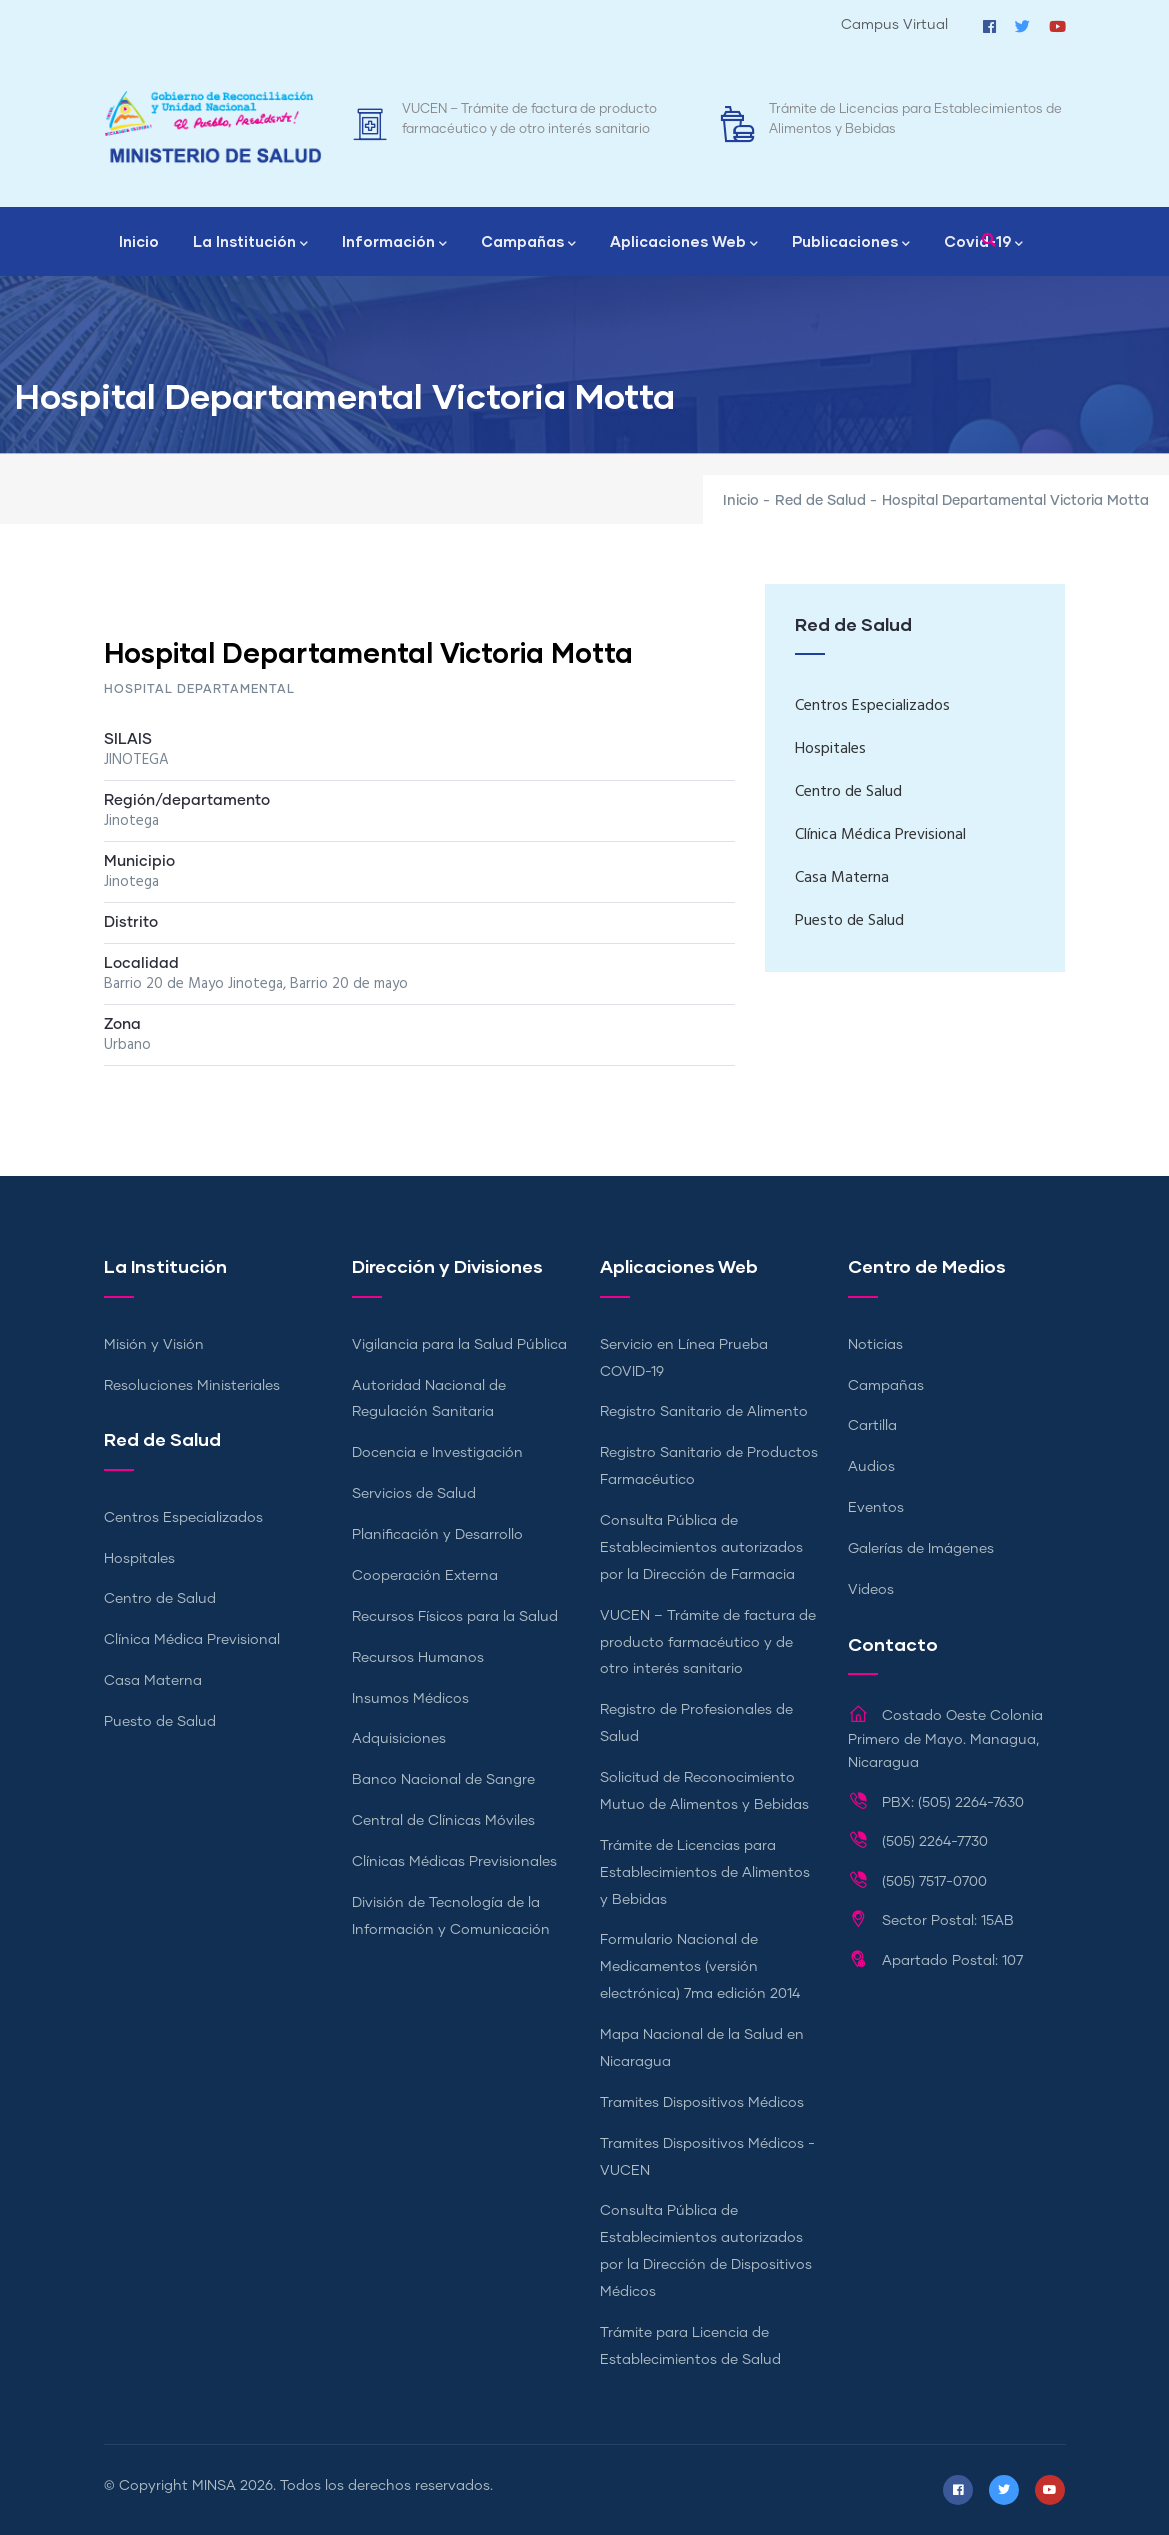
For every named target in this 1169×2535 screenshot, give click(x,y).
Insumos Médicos (410, 1699)
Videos (871, 1590)
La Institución (250, 243)
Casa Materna (842, 878)
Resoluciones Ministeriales (192, 1386)
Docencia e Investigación (437, 1453)
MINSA (214, 2486)
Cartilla (872, 1426)
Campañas (528, 243)
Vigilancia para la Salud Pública (459, 1345)
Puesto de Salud (849, 921)
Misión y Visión (154, 1345)
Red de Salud (820, 501)
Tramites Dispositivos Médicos (702, 2103)
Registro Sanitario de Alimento (704, 1412)
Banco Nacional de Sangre (443, 1780)
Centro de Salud (848, 792)
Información (394, 243)
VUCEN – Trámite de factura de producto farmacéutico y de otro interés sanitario (708, 1643)
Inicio (139, 241)
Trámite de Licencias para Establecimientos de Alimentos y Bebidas (705, 1873)
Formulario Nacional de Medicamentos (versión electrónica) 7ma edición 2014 (700, 1967)
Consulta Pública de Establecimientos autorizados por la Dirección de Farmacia (701, 1548)
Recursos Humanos (418, 1658)
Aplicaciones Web (684, 243)
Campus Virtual (894, 25)
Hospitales (830, 749)
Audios (871, 1467)
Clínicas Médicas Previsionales (454, 1862)
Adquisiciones (399, 1739)
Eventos (876, 1508)
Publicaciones (851, 243)
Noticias (875, 1345)
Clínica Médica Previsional (880, 835)
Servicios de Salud (414, 1494)
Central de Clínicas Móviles (443, 1821)
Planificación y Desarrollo (437, 1535)
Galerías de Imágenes (921, 1549)
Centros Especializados (872, 706)
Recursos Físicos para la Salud (455, 1617)
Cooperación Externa (425, 1576)
